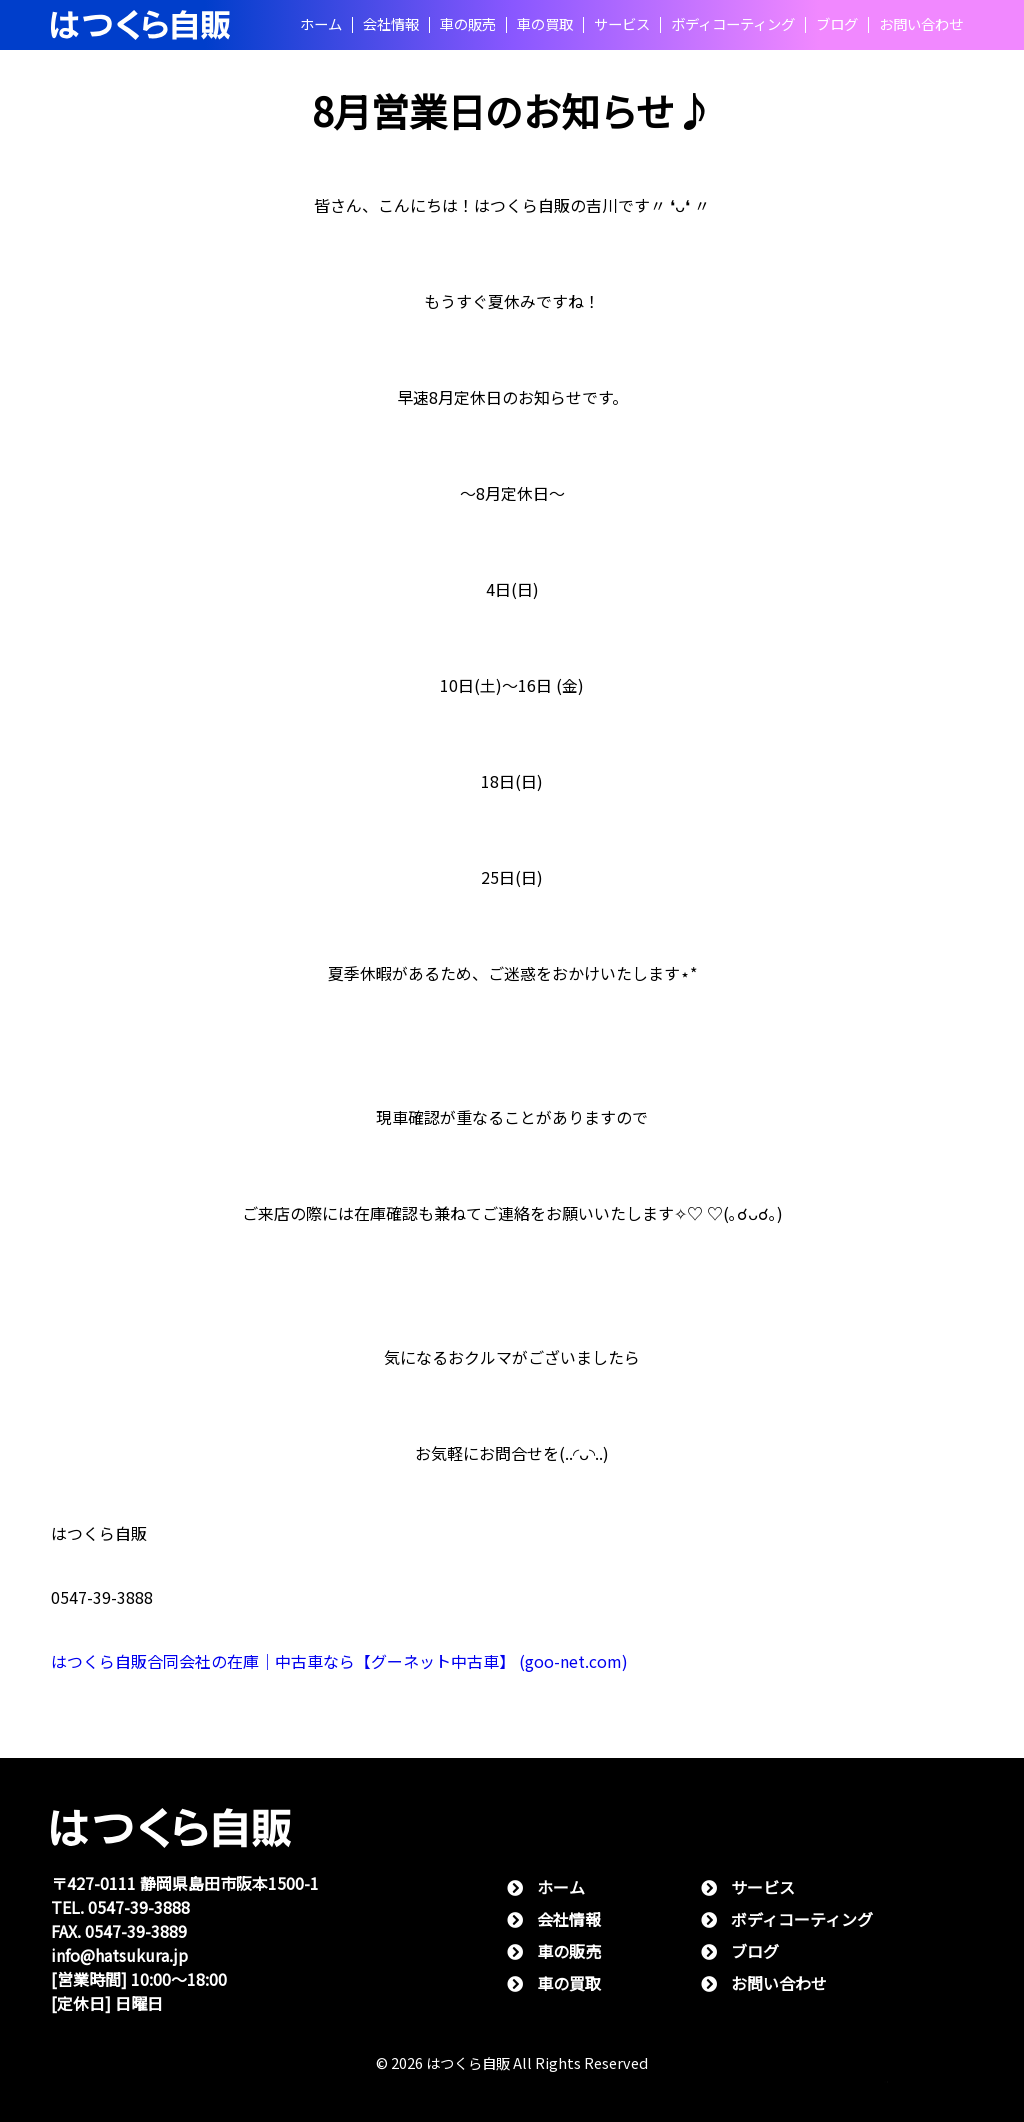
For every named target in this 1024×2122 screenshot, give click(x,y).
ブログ (837, 25)
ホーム (321, 25)
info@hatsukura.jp (119, 1955)
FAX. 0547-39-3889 (119, 1931)
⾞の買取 (545, 25)
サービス (622, 25)
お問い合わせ (921, 25)
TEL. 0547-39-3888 (120, 1907)
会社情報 (391, 25)
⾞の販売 (468, 25)
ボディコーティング (733, 25)
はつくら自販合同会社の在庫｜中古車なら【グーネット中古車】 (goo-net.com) (339, 1661)
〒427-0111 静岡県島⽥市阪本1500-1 (185, 1883)
